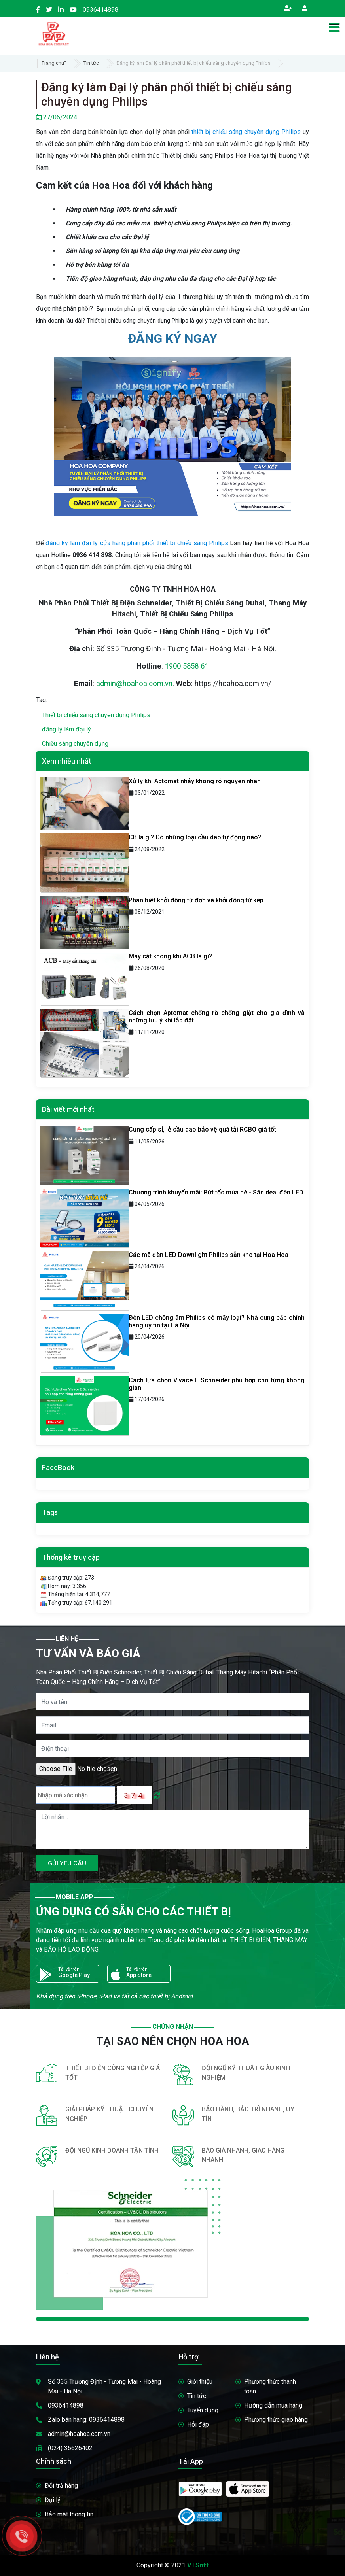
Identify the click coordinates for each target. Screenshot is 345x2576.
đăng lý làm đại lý (66, 729)
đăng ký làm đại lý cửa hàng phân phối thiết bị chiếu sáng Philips (136, 543)
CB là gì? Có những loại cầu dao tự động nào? (195, 837)
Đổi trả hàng (61, 2485)
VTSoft (198, 2565)
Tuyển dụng (202, 2410)
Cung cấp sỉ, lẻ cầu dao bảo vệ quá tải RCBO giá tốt (202, 1129)
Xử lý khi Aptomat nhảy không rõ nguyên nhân (195, 781)
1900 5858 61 (187, 666)
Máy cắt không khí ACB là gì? (170, 956)
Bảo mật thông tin (69, 2514)
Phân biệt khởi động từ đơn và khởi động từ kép (196, 900)
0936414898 (100, 9)
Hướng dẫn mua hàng (273, 2405)
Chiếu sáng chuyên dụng (75, 743)
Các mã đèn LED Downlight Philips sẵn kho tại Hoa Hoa (208, 1255)
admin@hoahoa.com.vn (134, 683)
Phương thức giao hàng (276, 2419)
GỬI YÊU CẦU (67, 1863)
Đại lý (53, 2500)
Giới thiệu (199, 2381)
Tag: (41, 700)
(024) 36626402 (70, 2448)
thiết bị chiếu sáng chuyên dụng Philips (246, 132)
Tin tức (91, 63)
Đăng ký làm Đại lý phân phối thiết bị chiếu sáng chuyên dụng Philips (193, 63)
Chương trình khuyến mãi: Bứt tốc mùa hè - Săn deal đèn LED (216, 1192)
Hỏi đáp (198, 2424)
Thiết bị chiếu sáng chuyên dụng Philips (96, 715)
